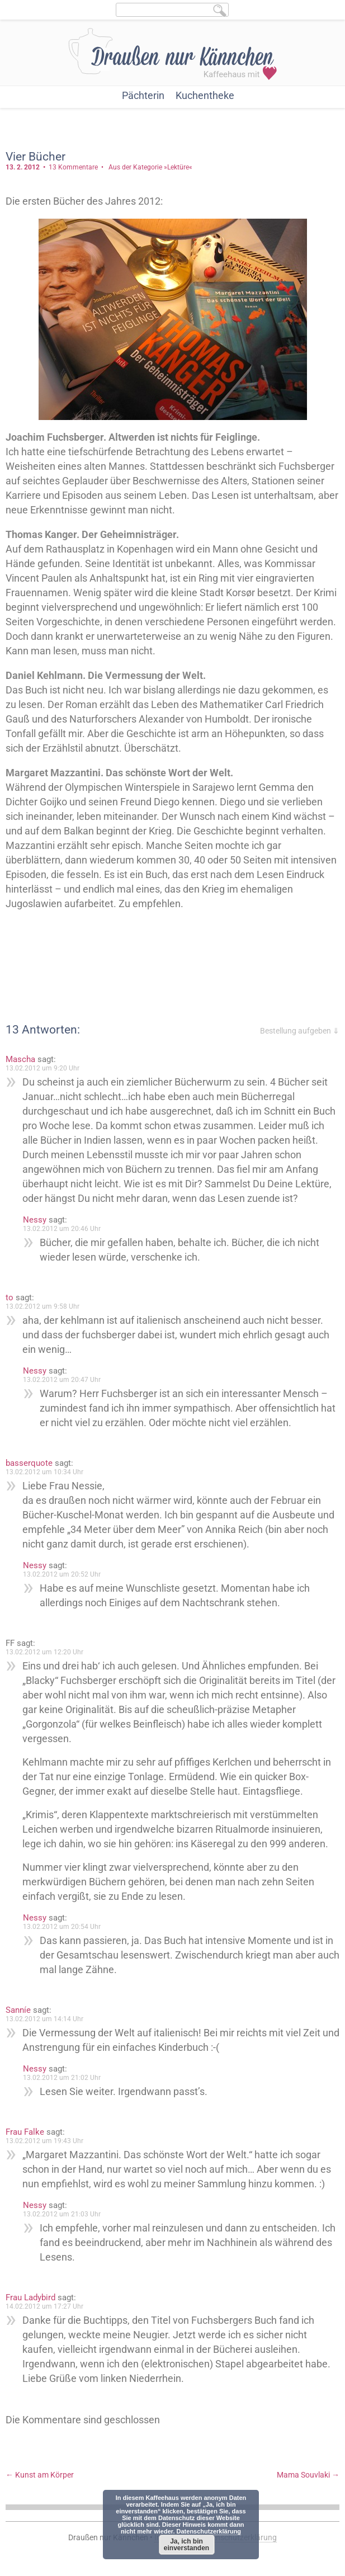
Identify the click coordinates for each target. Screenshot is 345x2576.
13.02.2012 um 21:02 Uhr (62, 2078)
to (9, 1297)
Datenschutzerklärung (209, 2531)
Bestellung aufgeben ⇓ (299, 1030)
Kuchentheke (205, 95)
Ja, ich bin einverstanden (186, 2544)
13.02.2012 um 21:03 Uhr (62, 2214)
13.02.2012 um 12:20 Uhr (44, 1652)
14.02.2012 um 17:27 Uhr (44, 2306)
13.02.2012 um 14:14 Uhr (44, 2019)
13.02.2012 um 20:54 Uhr (62, 1927)
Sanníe (18, 2010)
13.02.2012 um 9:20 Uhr (42, 1068)
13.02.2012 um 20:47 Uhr (62, 1380)
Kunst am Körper (40, 2474)
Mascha (20, 1059)
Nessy (34, 1220)
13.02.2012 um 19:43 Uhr (44, 2141)
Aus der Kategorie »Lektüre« (150, 167)
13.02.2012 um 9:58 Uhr (42, 1306)
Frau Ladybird (30, 2297)
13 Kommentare (73, 167)
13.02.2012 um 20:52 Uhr (62, 1574)
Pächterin (143, 95)
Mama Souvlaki (308, 2474)
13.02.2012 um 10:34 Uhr (44, 1472)
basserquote (29, 1463)
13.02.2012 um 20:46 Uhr (62, 1229)
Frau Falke (25, 2132)
